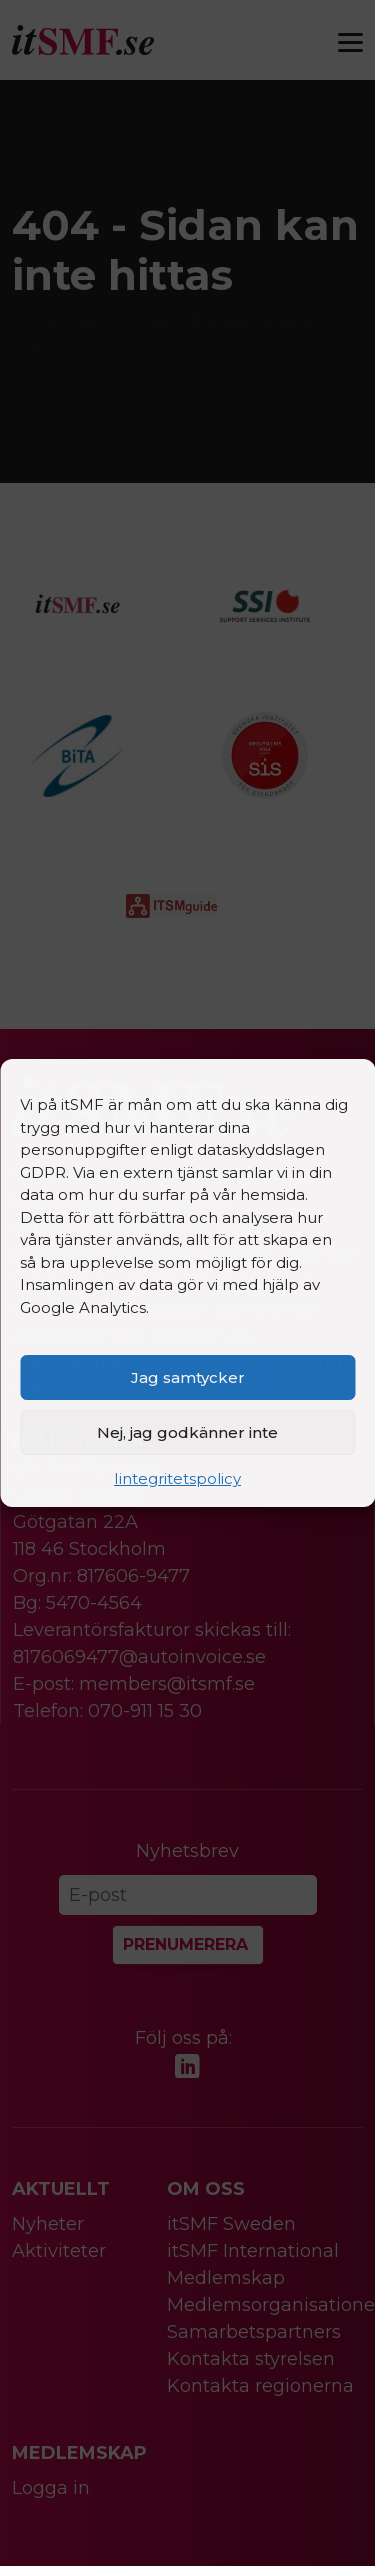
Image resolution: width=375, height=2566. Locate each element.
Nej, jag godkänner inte (187, 1432)
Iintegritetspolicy (177, 1478)
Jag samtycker (188, 1377)
